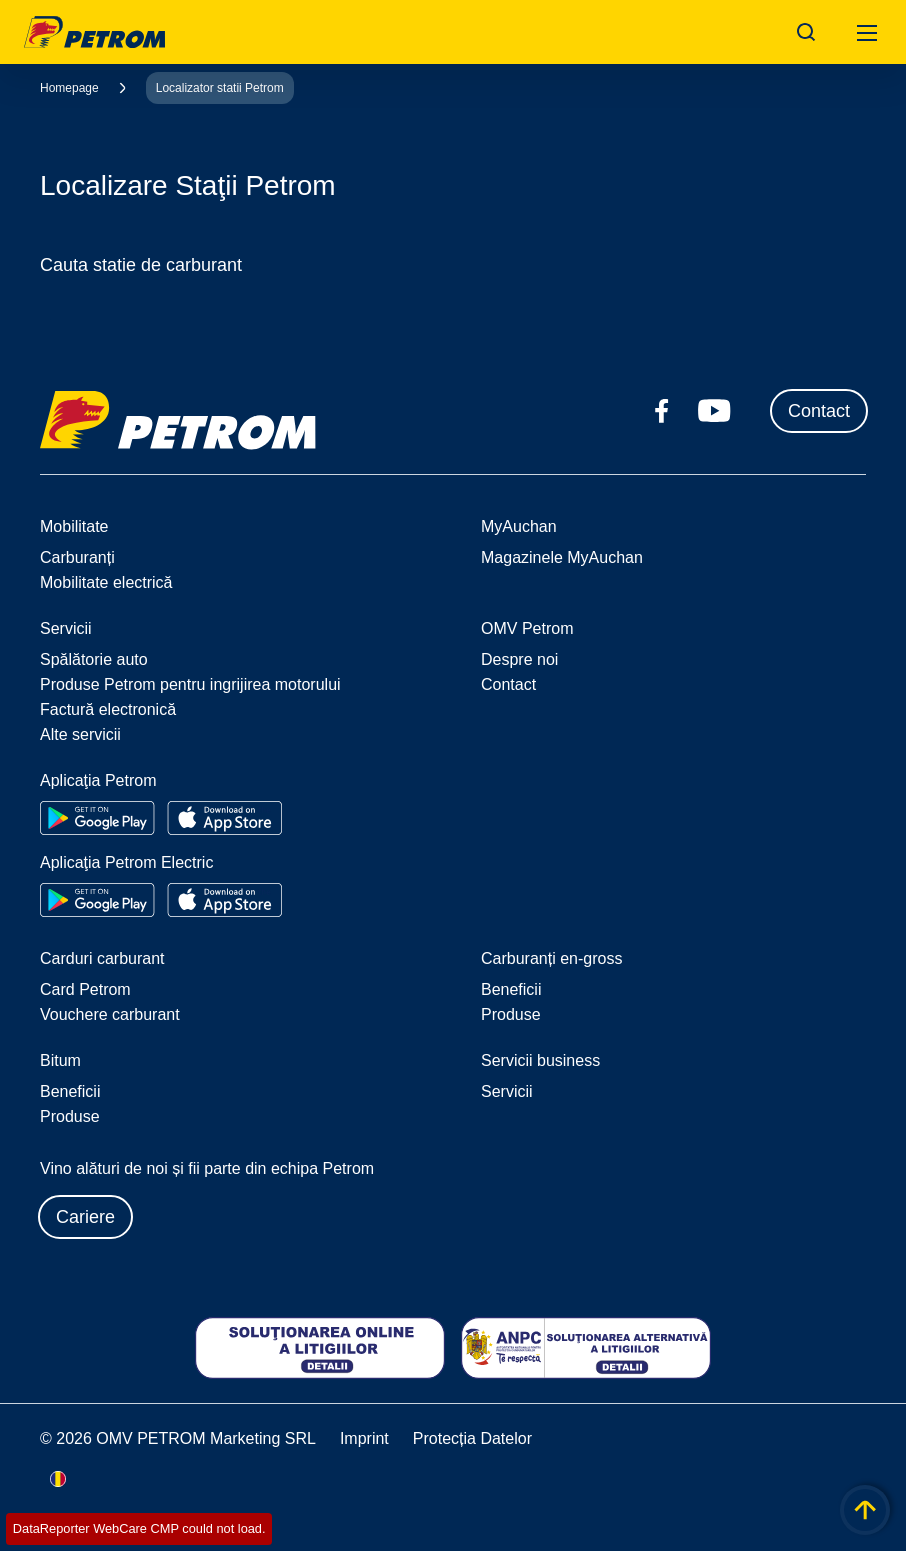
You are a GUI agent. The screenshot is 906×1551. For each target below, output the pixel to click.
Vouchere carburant (110, 1014)
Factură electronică (108, 709)
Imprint (364, 1438)
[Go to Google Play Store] (97, 818)
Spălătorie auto (94, 659)
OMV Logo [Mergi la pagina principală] (94, 32)
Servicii (507, 1091)
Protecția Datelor (472, 1438)
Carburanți (77, 557)
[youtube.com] (715, 411)
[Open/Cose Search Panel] (806, 32)
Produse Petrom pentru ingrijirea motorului (190, 684)
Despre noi (519, 659)
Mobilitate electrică (106, 582)
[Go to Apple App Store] (224, 818)
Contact (819, 411)
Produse (511, 1014)
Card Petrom (85, 989)
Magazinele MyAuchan (562, 557)
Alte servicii (80, 734)
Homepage (69, 88)
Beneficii (511, 989)
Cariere (85, 1217)
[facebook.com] (662, 411)
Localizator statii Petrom (220, 88)
